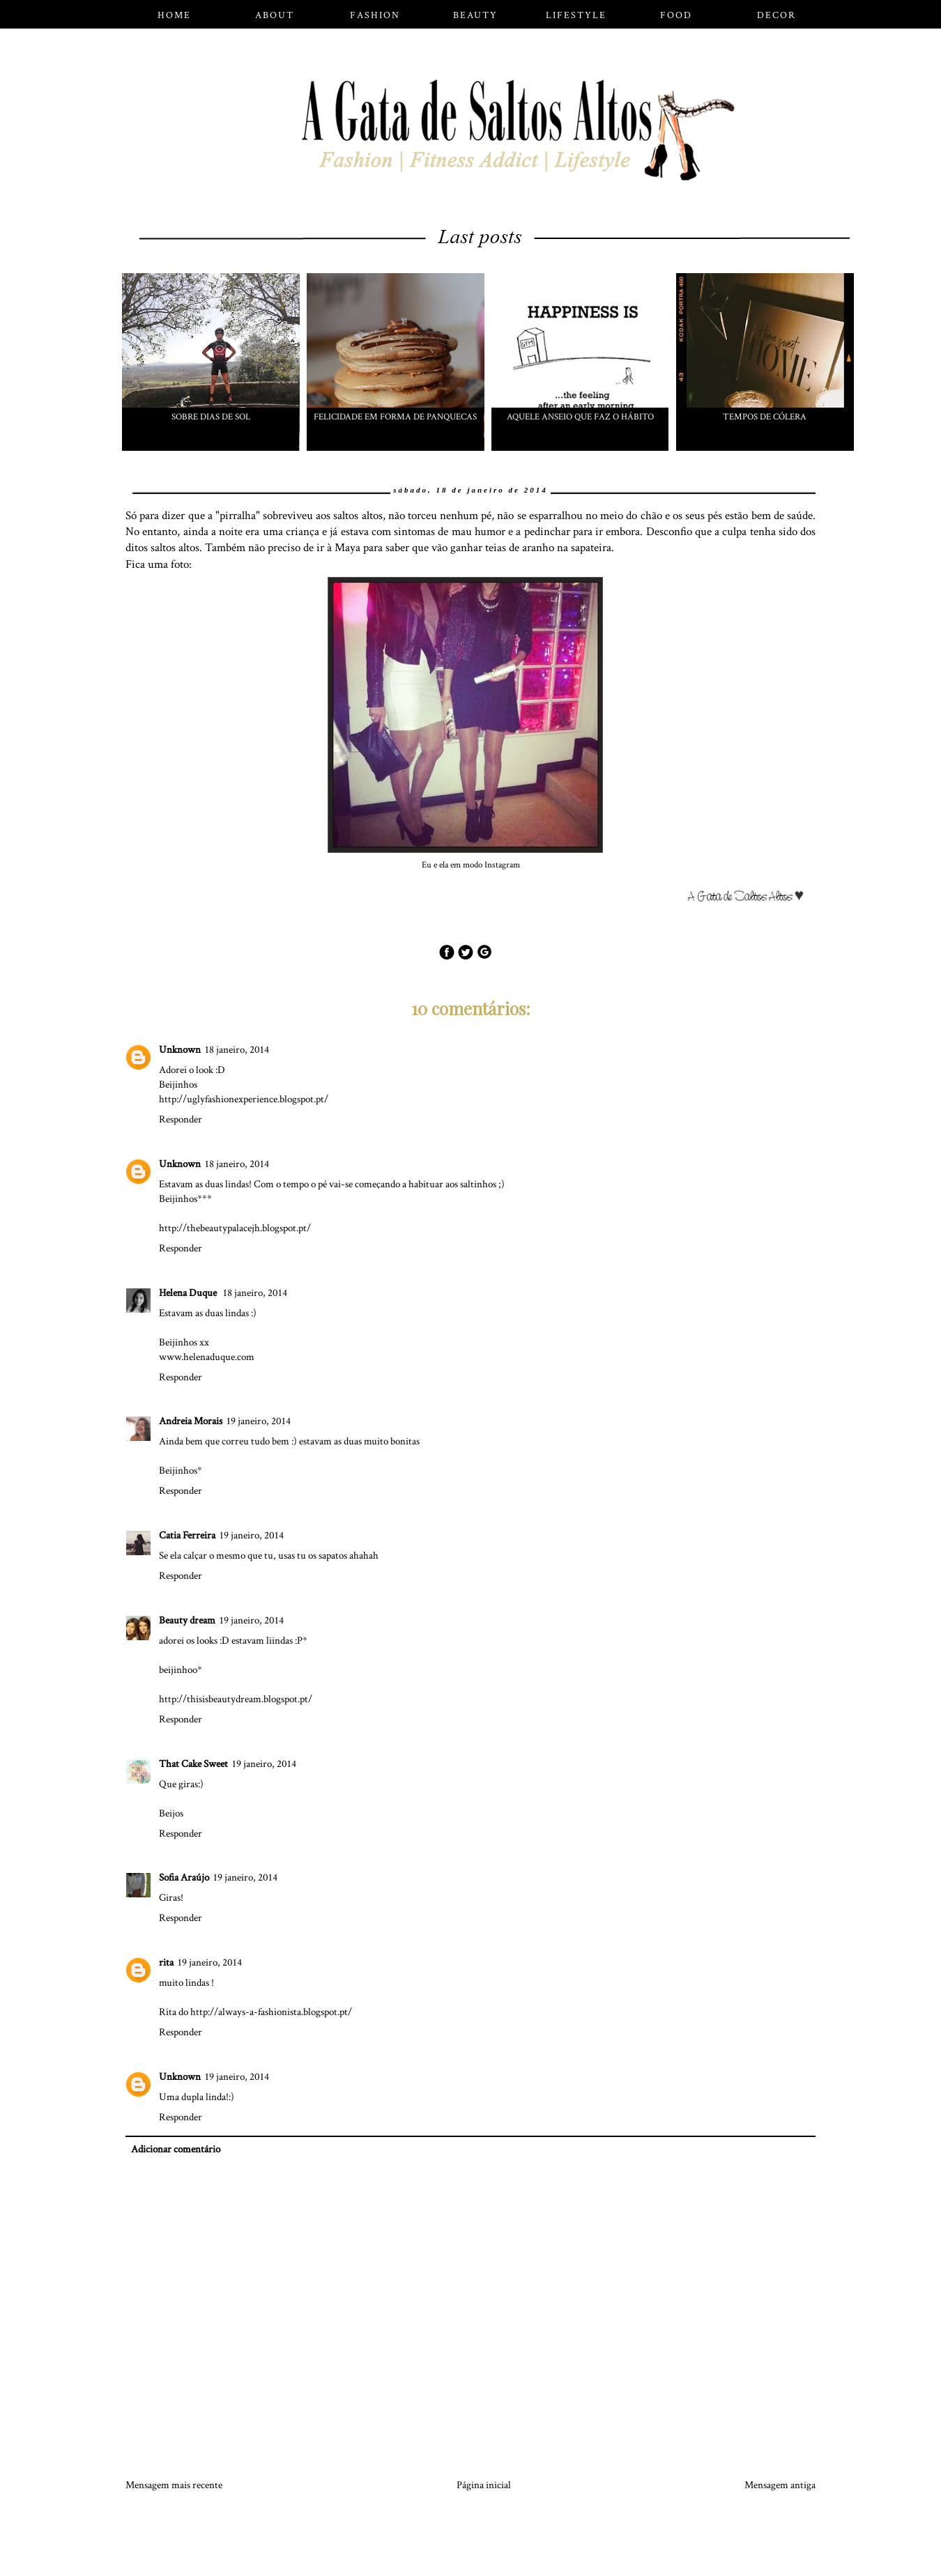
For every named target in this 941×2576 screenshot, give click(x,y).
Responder (180, 1119)
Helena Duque (189, 1292)
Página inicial (484, 2485)
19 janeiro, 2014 (259, 1421)
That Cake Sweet (193, 1764)
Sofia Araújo (184, 1877)
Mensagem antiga (780, 2485)
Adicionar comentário (175, 2149)
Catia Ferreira (187, 1535)
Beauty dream (187, 1620)
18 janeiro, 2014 (237, 1049)
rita (166, 1962)
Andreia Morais (190, 1421)
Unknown (180, 1049)
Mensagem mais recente (173, 2485)
